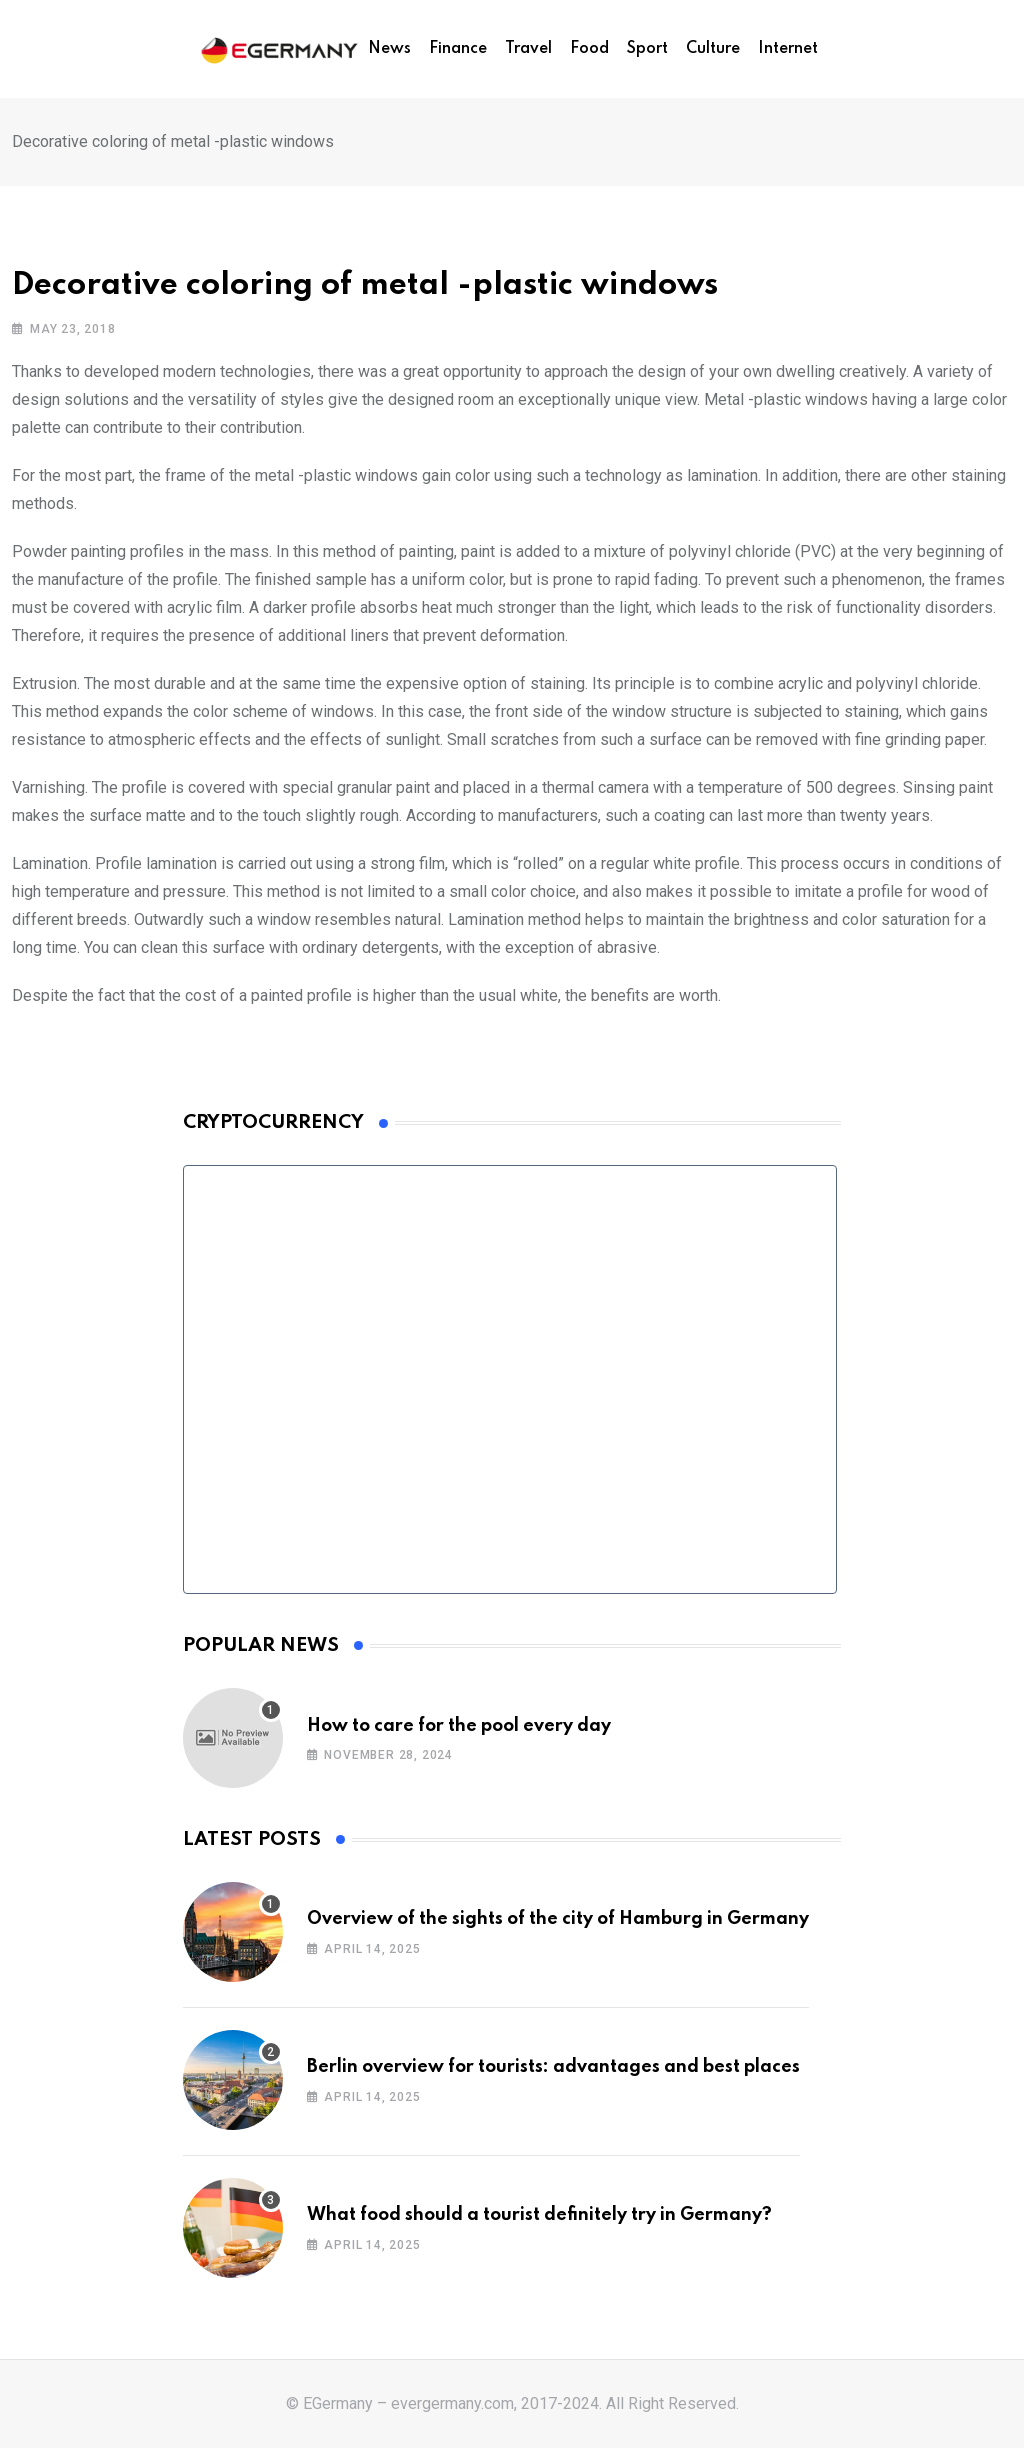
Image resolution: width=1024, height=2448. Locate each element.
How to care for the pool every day (459, 1726)
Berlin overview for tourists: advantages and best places (553, 2067)
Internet (788, 49)
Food (589, 49)
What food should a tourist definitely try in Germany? (539, 2215)
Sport (647, 49)
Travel (528, 49)
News (389, 49)
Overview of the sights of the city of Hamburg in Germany (558, 1919)
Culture (713, 49)
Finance (458, 49)
